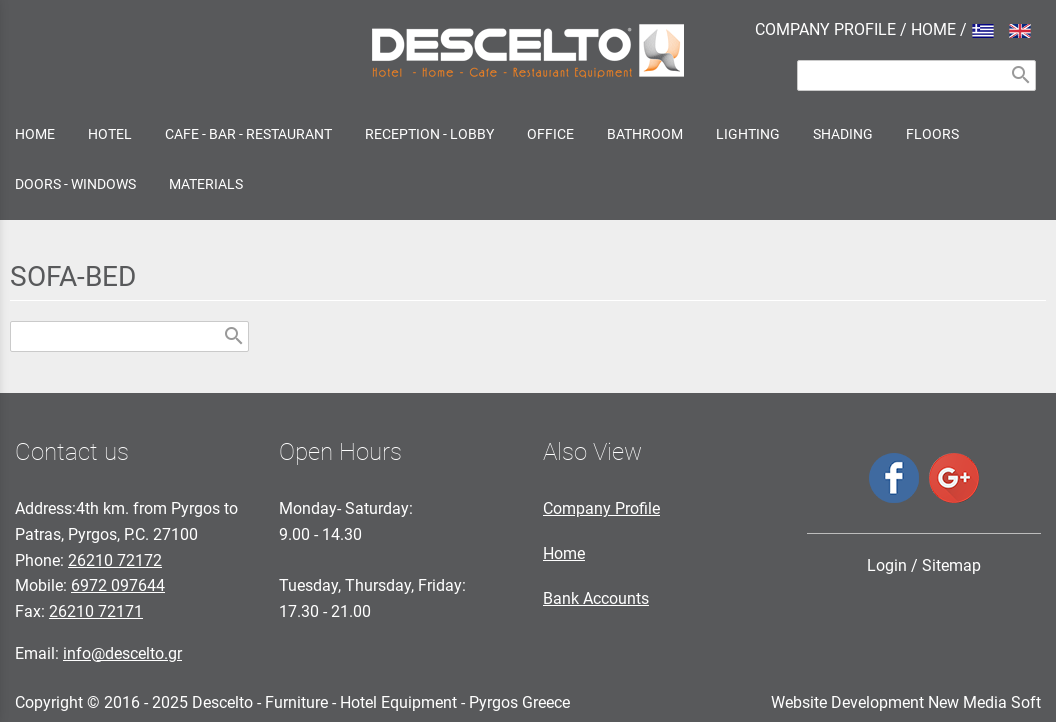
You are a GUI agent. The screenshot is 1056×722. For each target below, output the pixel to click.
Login (887, 565)
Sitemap (951, 565)
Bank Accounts (596, 598)
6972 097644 (118, 585)
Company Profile (601, 508)
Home (564, 553)
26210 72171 (96, 611)
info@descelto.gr (122, 653)
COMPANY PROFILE (825, 29)
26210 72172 (115, 560)
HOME (933, 29)
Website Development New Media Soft (906, 702)
